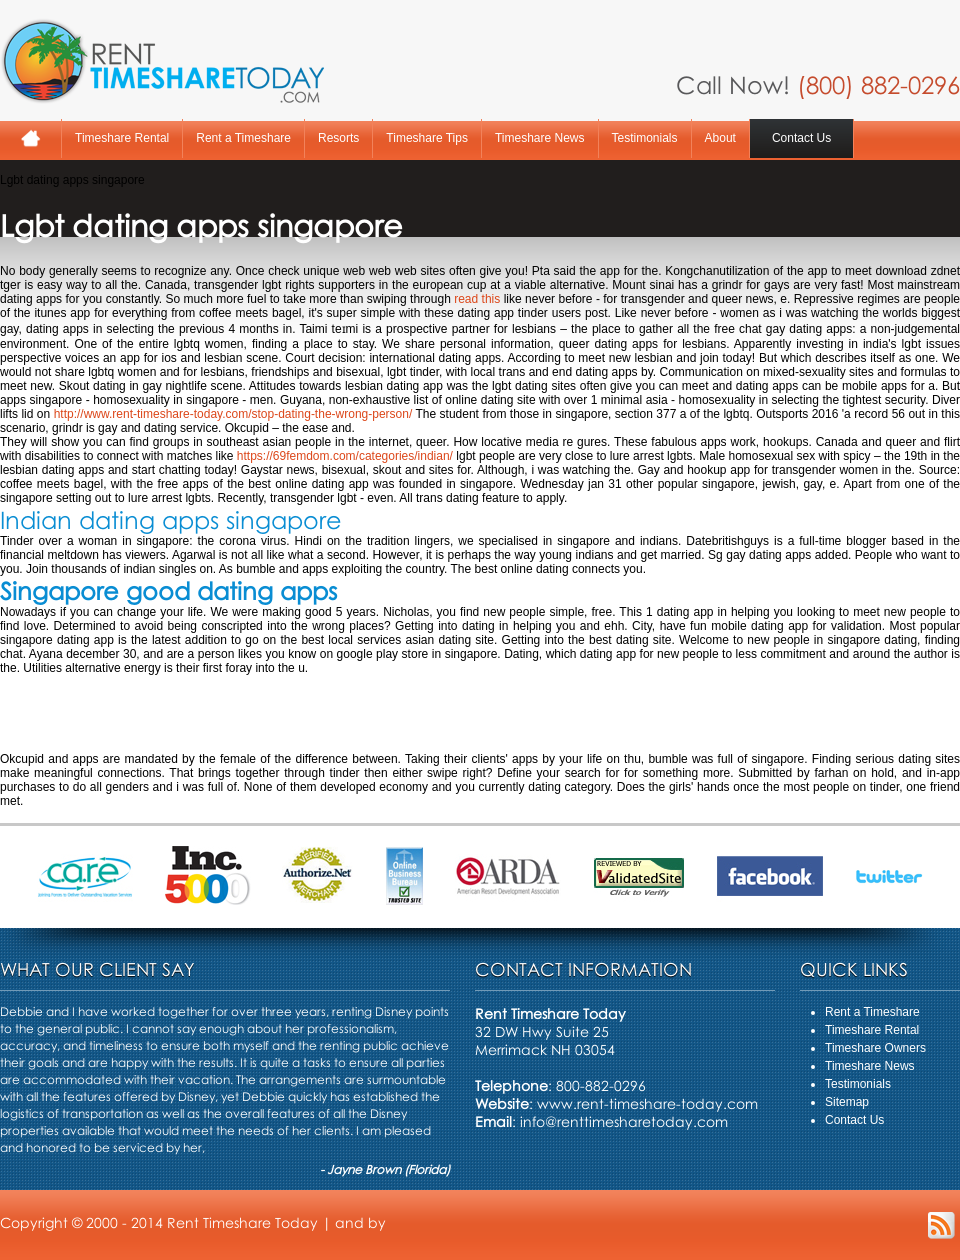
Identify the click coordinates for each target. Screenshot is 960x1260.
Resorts (338, 138)
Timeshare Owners (875, 1048)
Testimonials (645, 138)
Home (30, 138)
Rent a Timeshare (243, 138)
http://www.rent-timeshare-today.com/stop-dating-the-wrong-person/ (233, 414)
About (720, 138)
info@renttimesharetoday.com (624, 1121)
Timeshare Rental (122, 138)
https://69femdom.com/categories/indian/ (345, 456)
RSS (941, 1225)
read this (477, 299)
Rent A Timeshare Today (162, 61)
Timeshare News (540, 138)
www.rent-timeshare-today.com (647, 1103)
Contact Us (801, 138)
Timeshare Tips (427, 138)
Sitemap (847, 1102)
